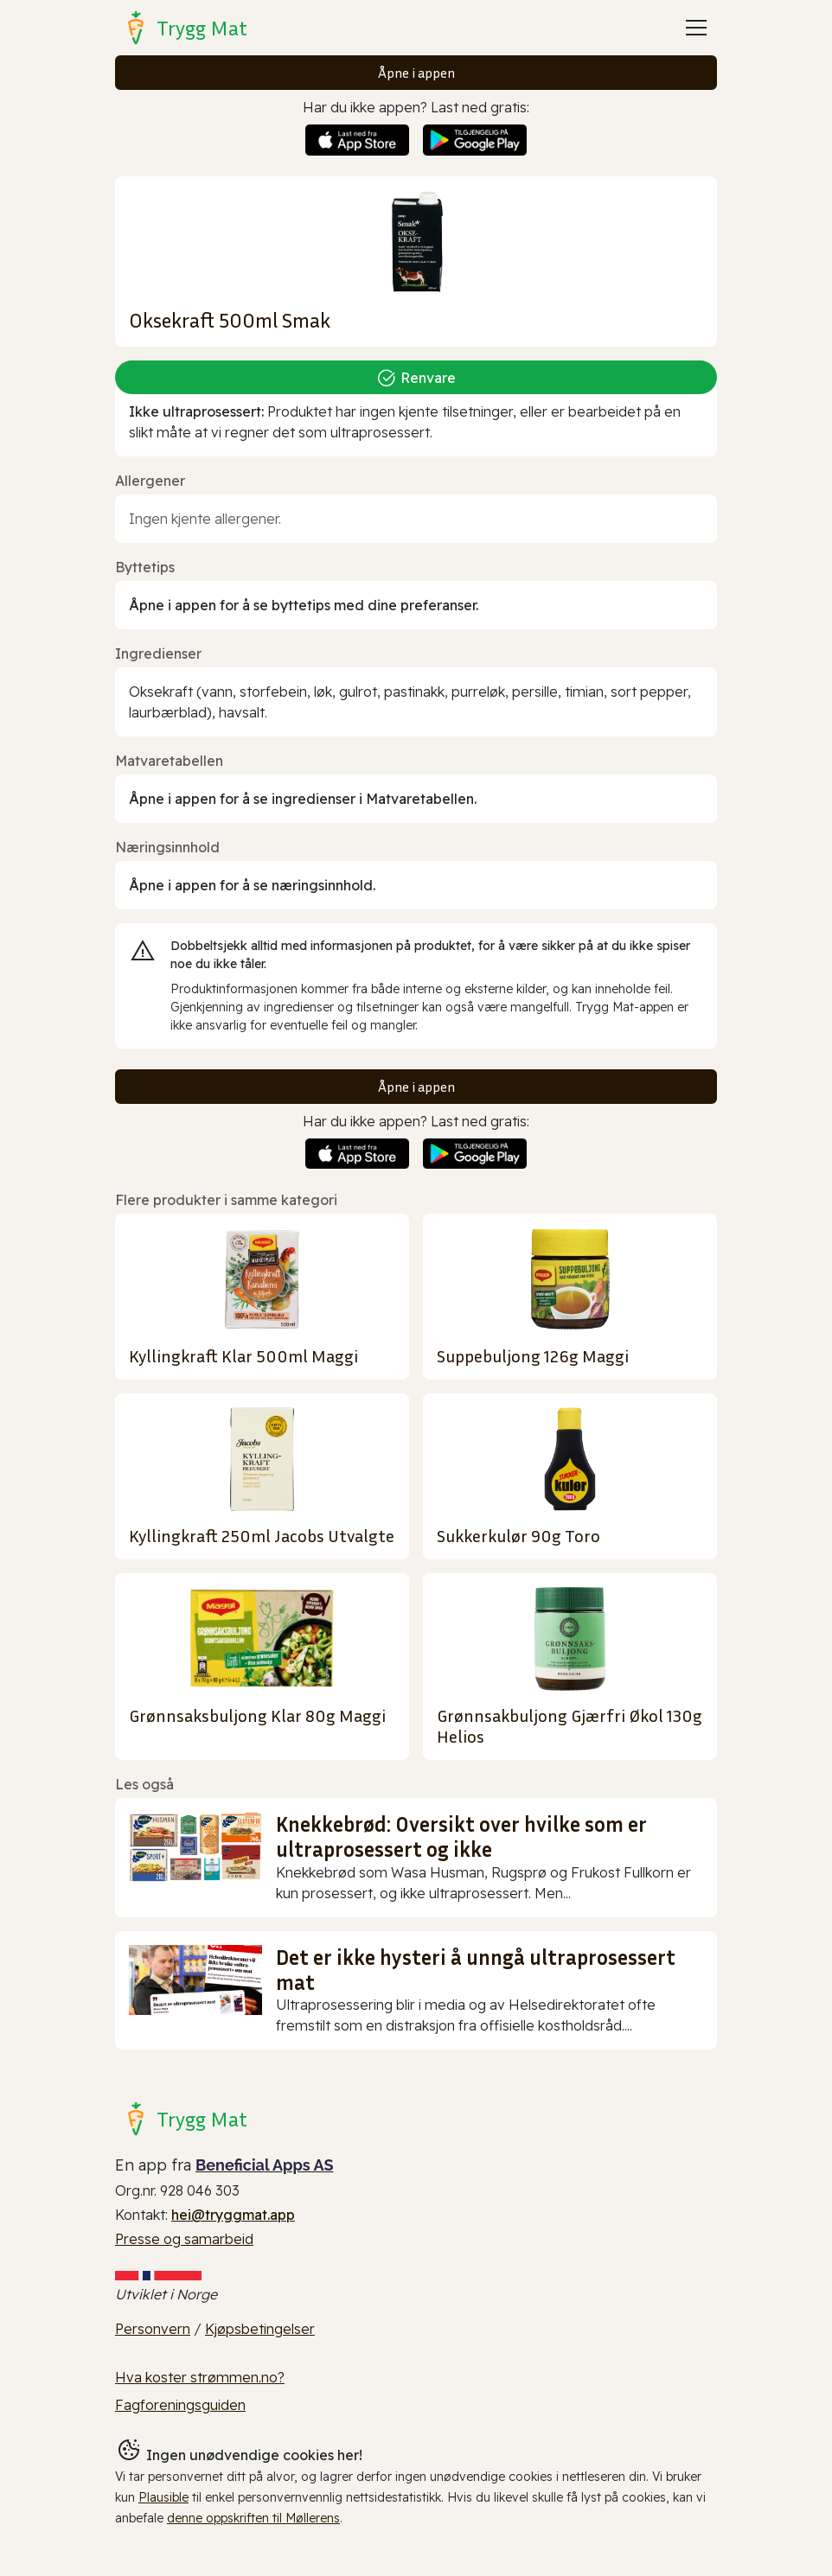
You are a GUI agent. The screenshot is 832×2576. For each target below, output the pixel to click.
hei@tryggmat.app (233, 2214)
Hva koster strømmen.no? (200, 2377)
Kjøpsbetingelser (260, 2328)
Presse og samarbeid (184, 2239)
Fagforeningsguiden (180, 2404)
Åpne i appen (416, 72)
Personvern (152, 2328)
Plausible (163, 2497)
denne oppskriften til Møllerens (253, 2518)
